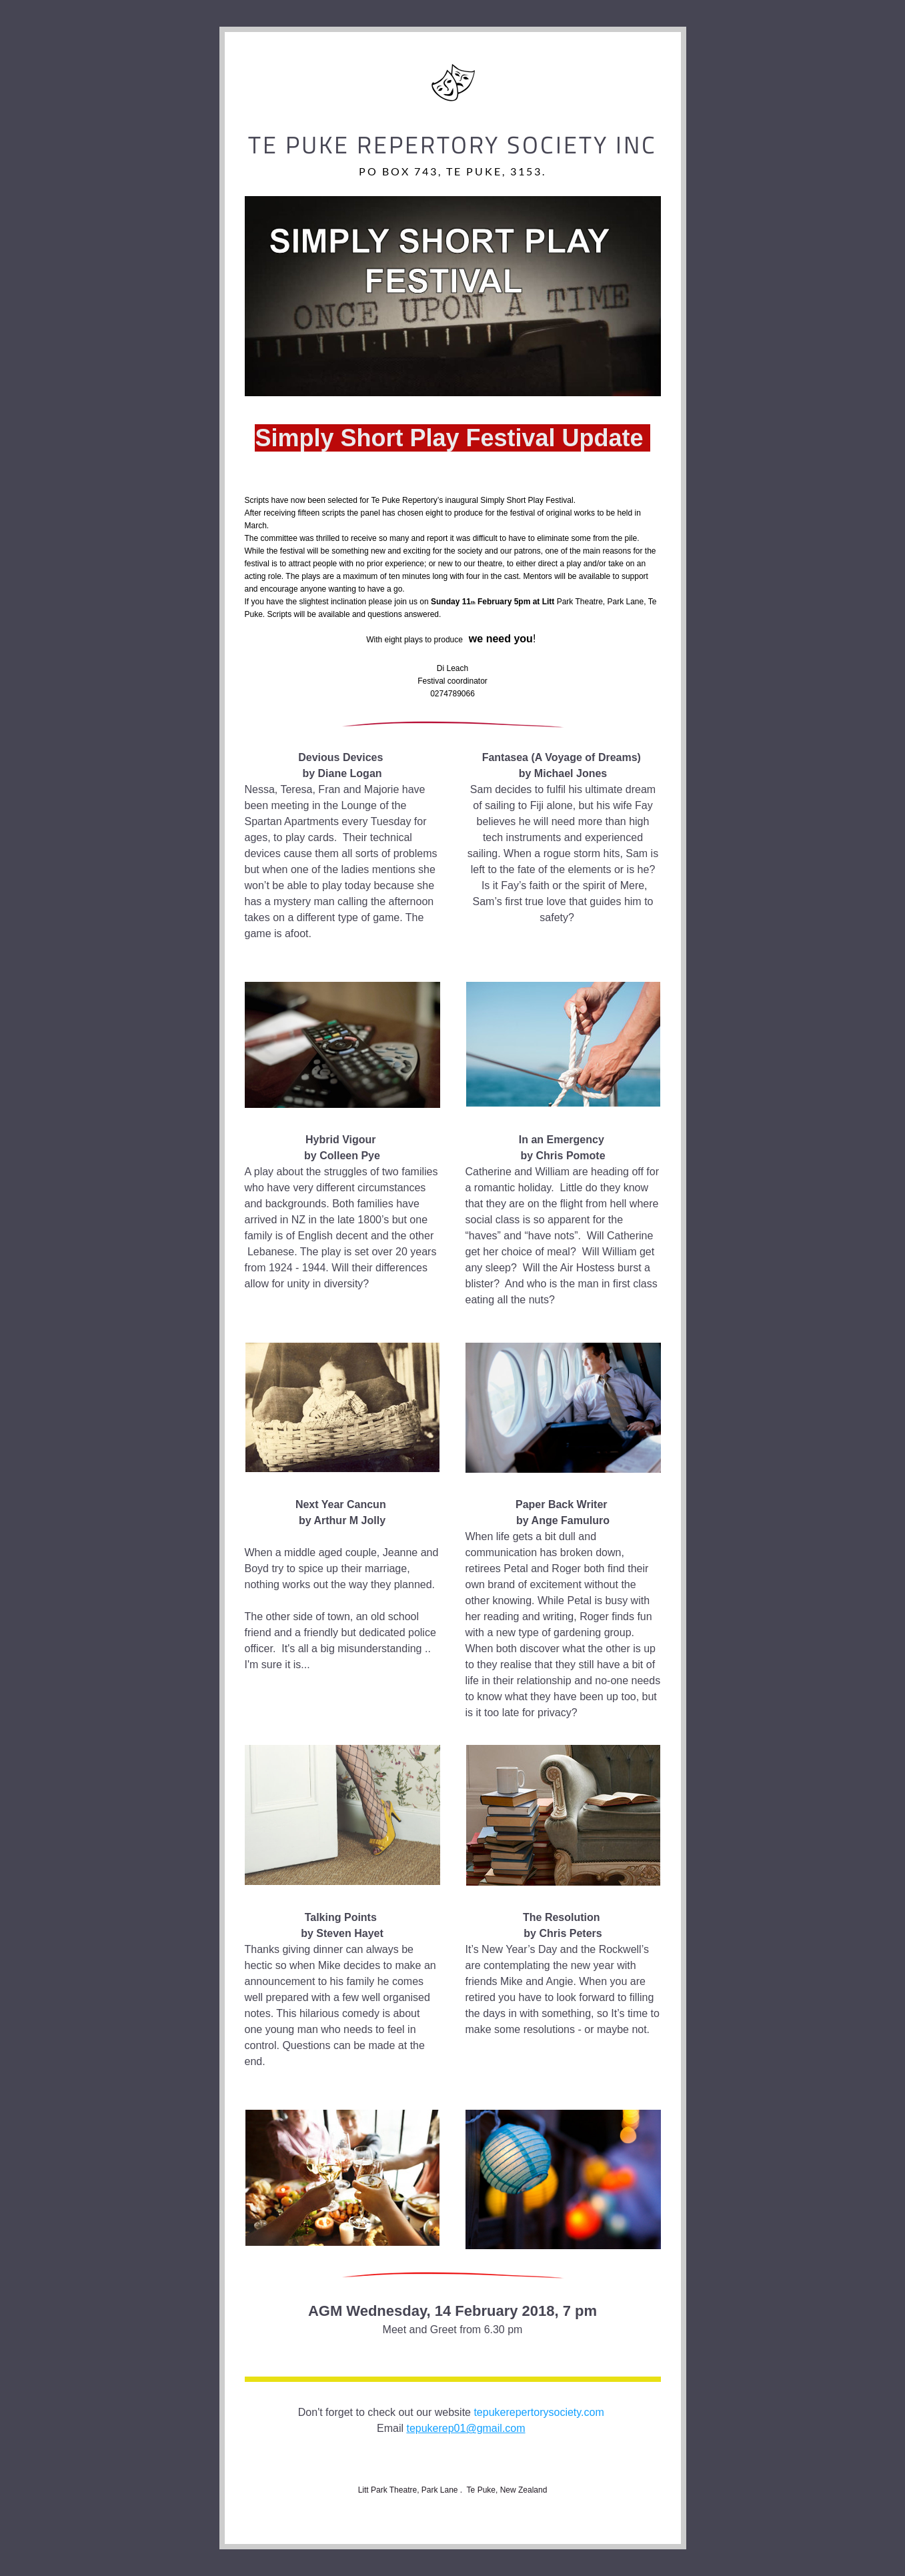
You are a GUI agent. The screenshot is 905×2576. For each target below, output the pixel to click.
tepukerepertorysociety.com (539, 2412)
